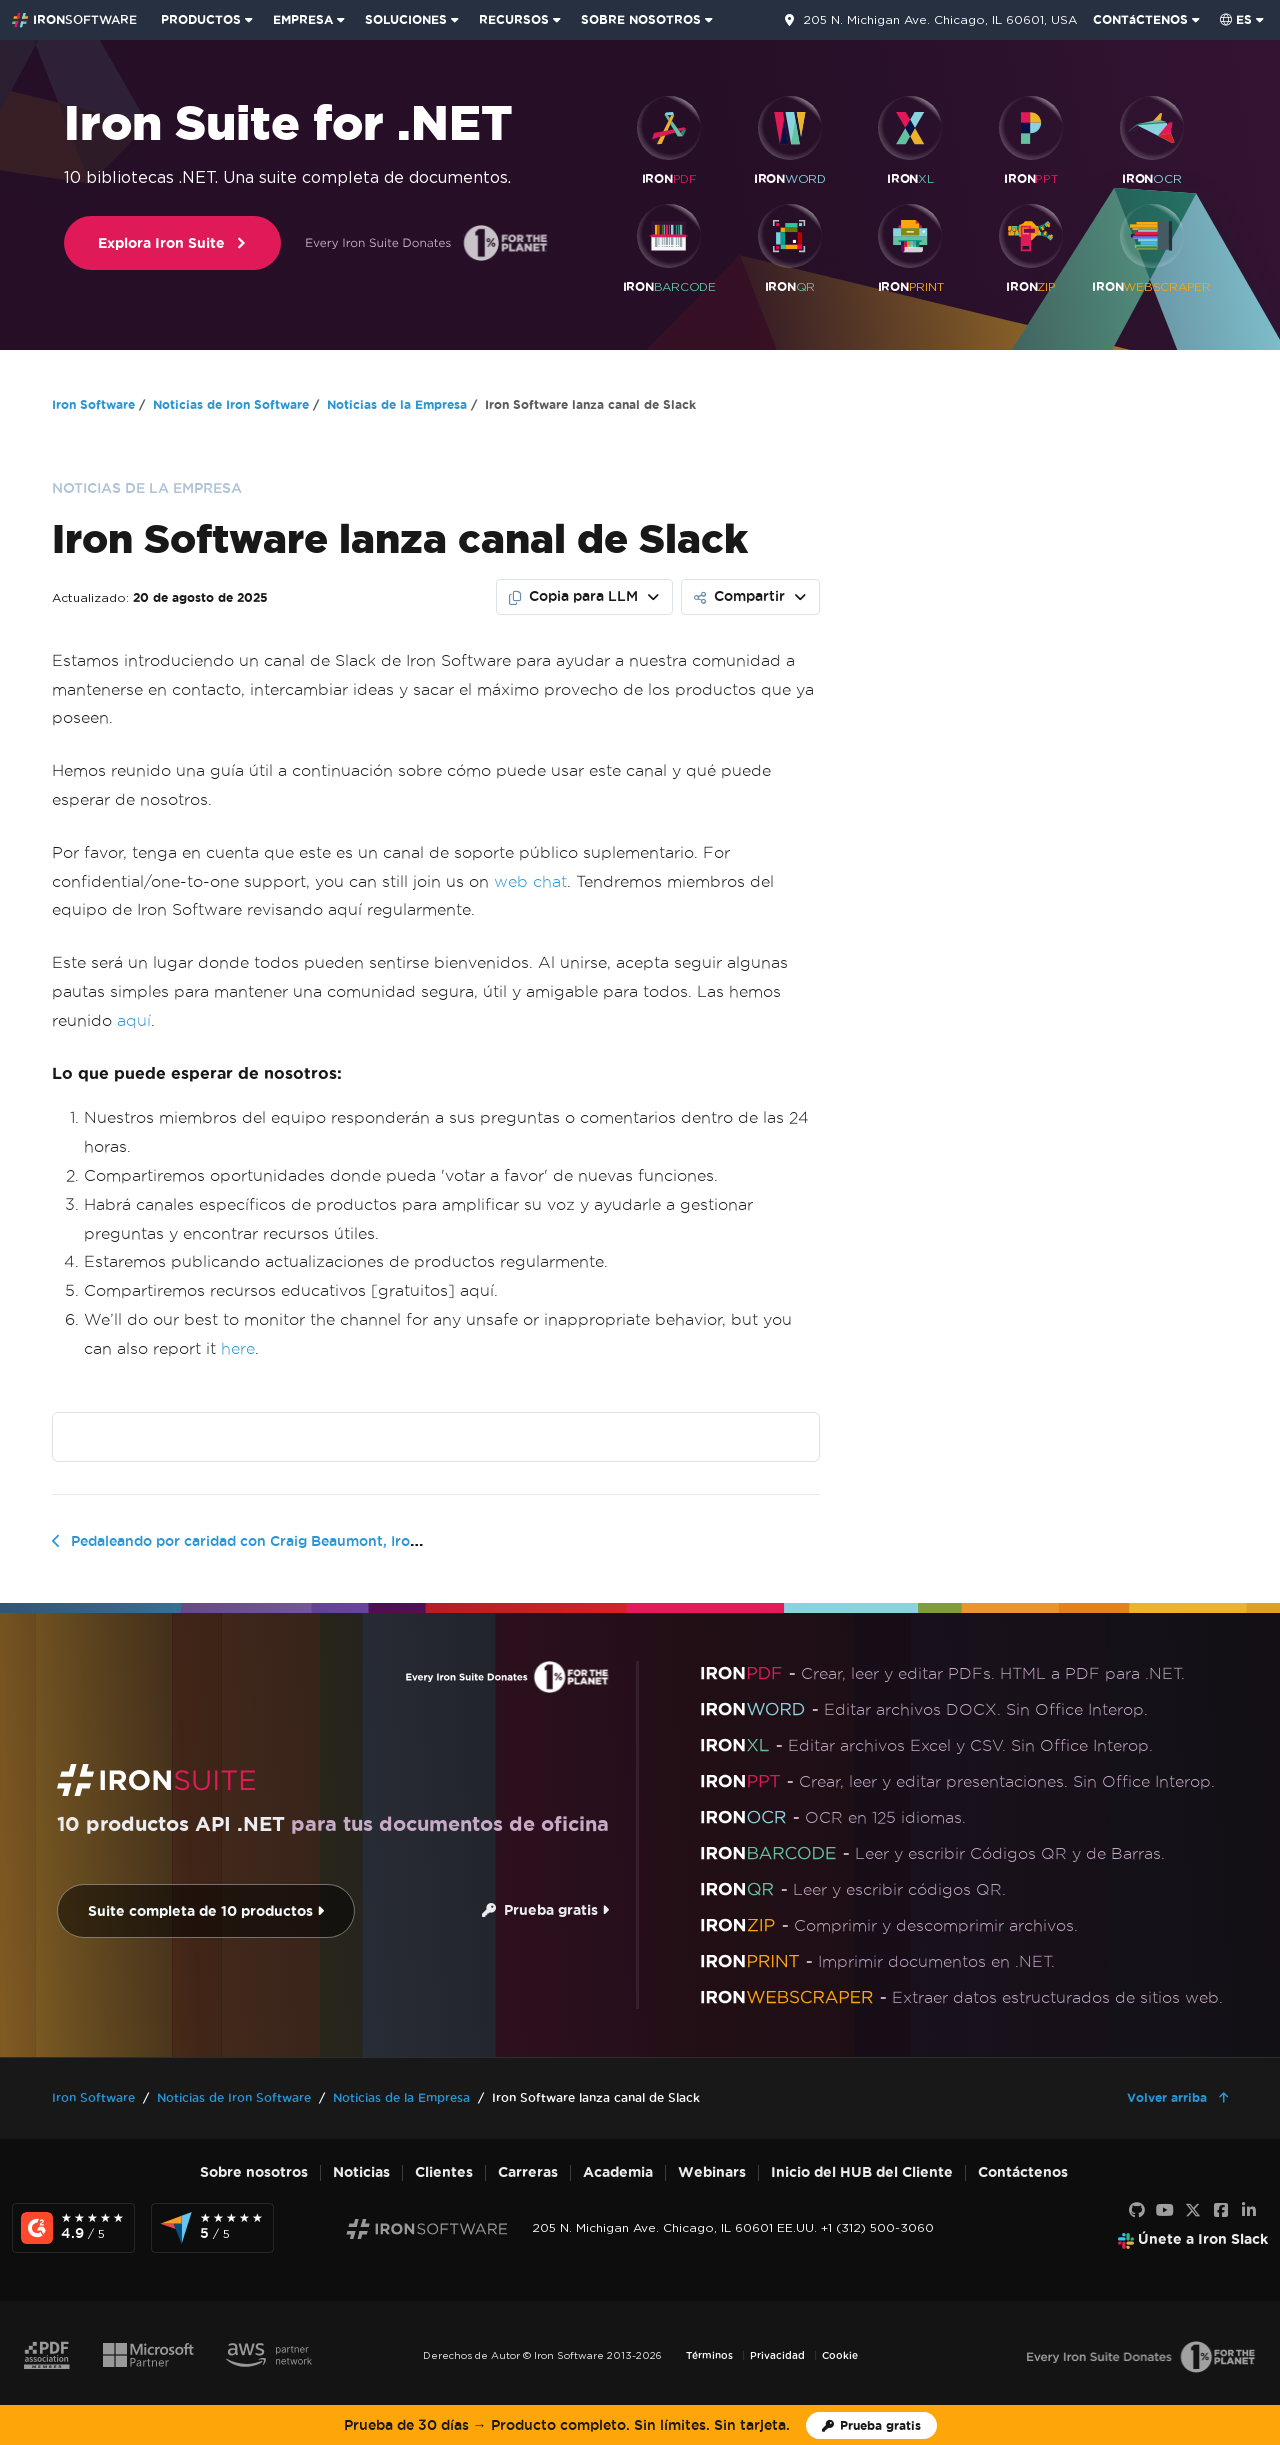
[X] (1193, 2211)
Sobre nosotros (254, 2172)
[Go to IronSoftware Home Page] (74, 20)
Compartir (739, 596)
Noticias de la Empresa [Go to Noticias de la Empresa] (397, 404)
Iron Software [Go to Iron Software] (93, 404)
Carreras (528, 2172)
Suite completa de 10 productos (206, 1911)
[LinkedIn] (1249, 2211)
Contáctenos (1023, 2172)
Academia (618, 2172)
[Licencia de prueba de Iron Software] (871, 2425)
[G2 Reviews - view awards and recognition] (73, 2228)
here (238, 1348)
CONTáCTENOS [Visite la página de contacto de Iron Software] (1140, 19)
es (1236, 19)
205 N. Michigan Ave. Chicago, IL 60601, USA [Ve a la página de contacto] (940, 20)
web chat (530, 881)
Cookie (840, 2355)
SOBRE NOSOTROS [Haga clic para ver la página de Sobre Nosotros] (641, 19)
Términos (709, 2355)
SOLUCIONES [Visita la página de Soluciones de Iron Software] (406, 19)
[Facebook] (1221, 2211)
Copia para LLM (573, 596)
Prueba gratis (545, 1910)
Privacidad (777, 2355)
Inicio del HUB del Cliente (862, 2172)
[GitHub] (1137, 2211)
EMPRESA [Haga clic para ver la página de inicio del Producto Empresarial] (303, 19)
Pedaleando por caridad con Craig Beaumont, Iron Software (278, 1541)
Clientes (444, 2172)
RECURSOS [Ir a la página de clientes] (514, 19)
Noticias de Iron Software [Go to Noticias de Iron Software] (231, 404)
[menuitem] (209, 20)
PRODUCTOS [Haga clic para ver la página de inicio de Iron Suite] (201, 19)
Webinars (712, 2172)
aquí (134, 1020)
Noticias (361, 2172)
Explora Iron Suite (172, 243)
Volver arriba (1169, 2097)
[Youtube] (1165, 2211)
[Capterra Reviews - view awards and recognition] (212, 2228)
